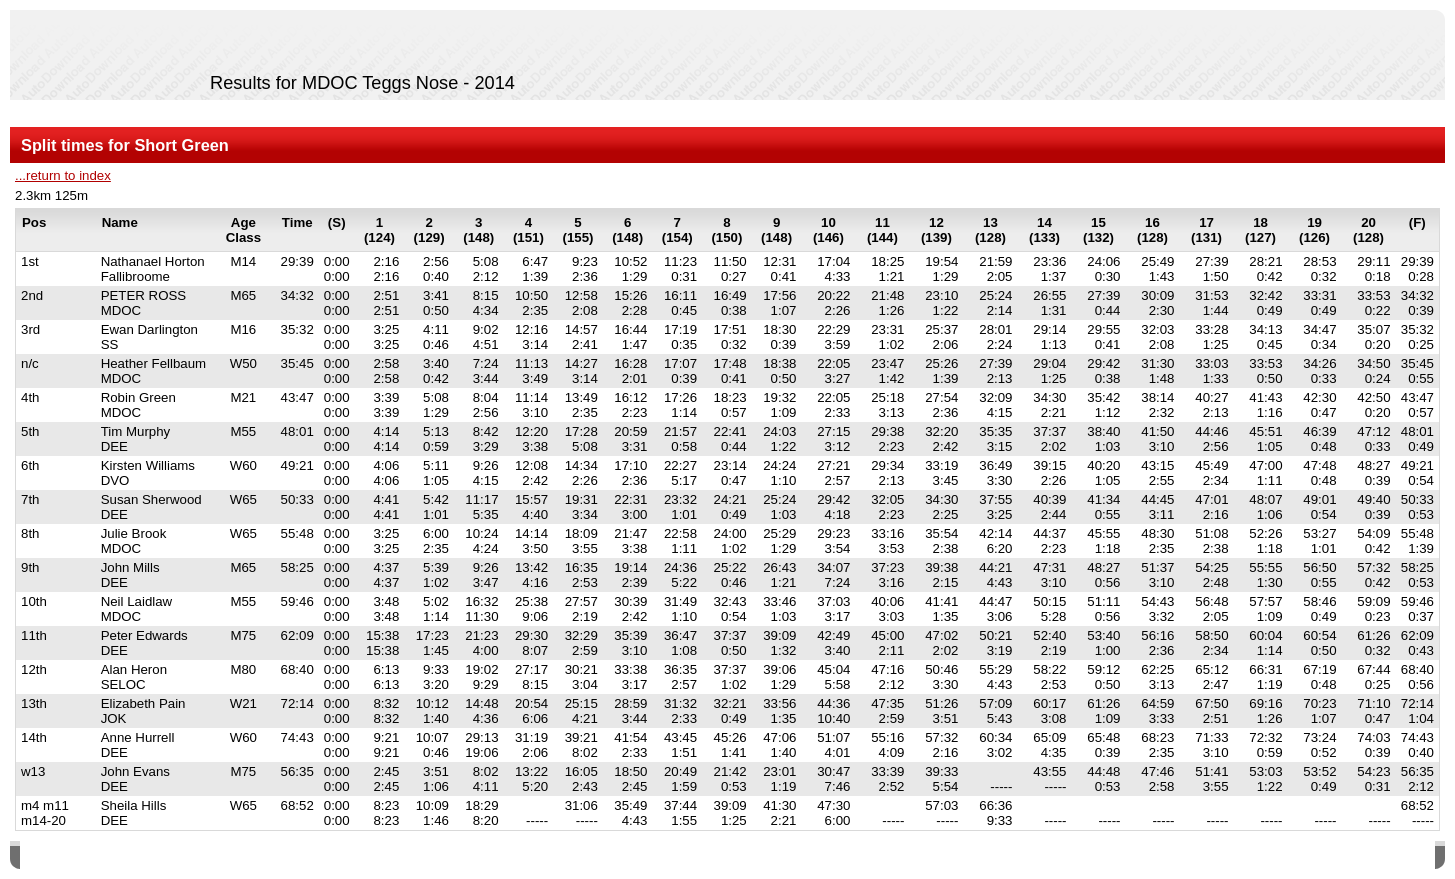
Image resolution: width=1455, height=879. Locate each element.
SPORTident (188, 857)
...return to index (63, 175)
